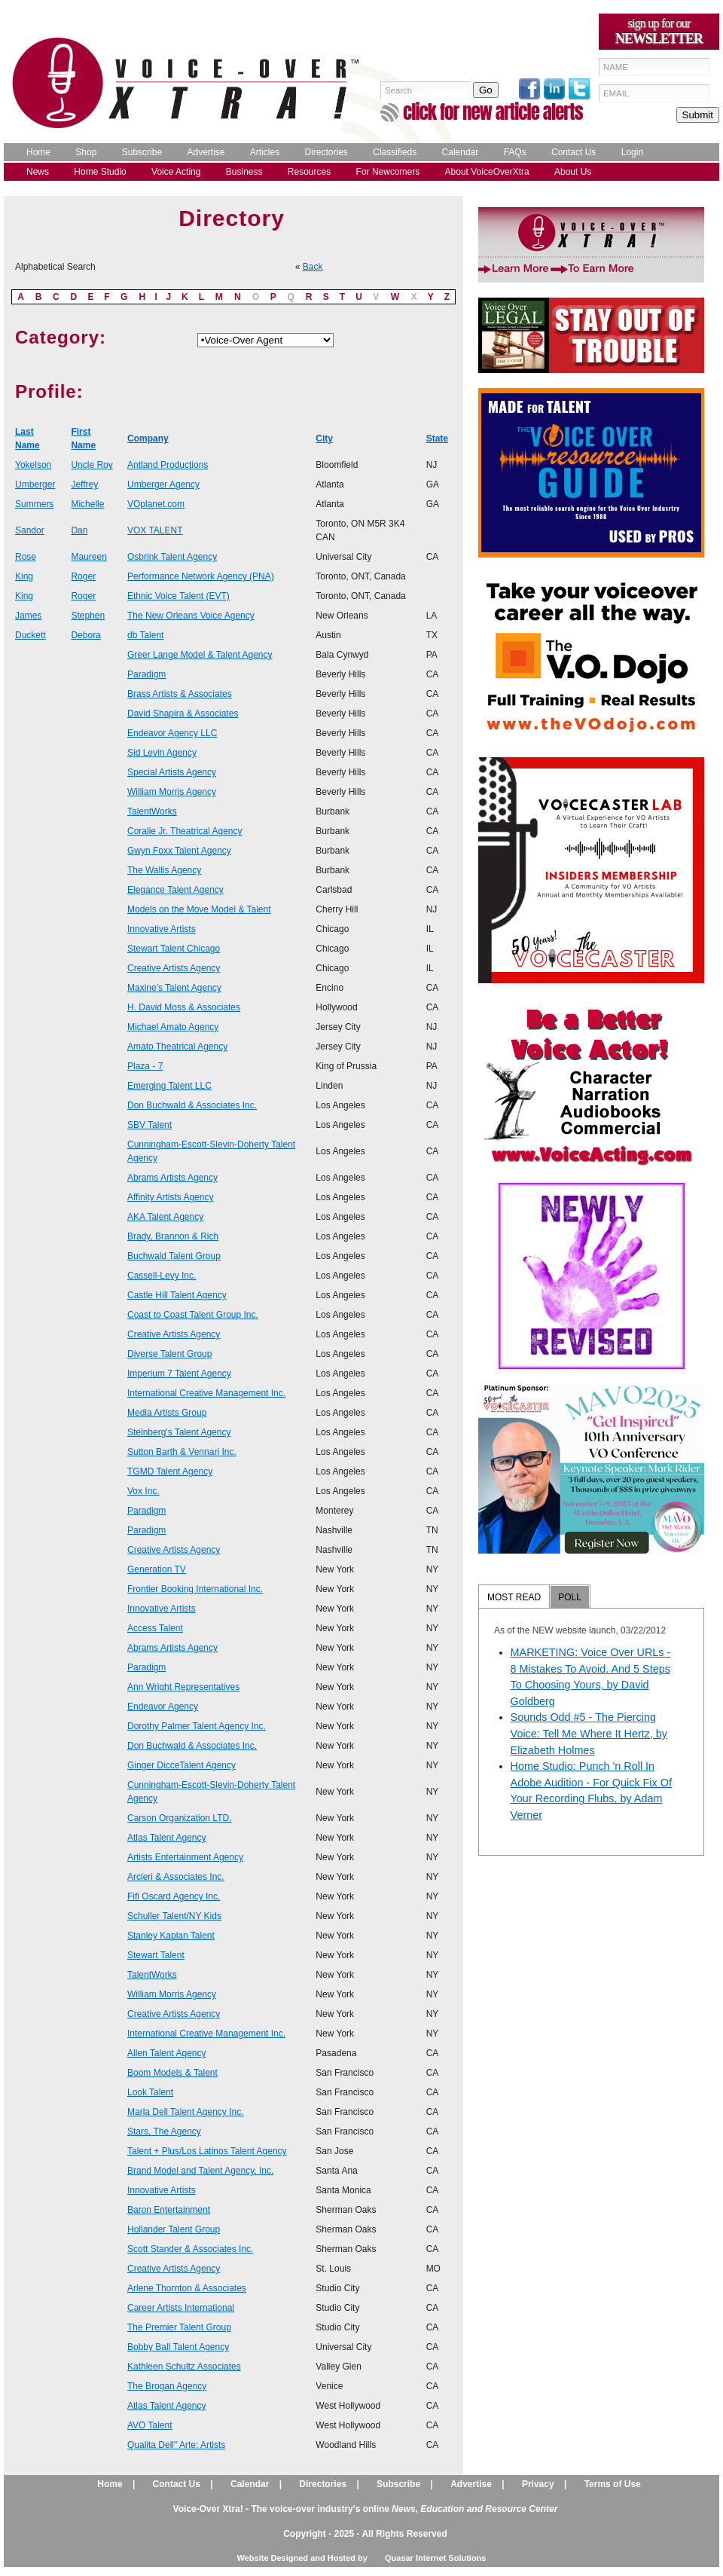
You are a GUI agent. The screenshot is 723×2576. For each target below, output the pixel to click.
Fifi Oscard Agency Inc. (173, 1896)
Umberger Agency (163, 484)
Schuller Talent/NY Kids (174, 1916)
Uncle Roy (91, 465)
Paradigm (146, 674)
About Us (572, 172)
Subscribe (142, 152)
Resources (309, 172)
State (437, 438)
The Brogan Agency (166, 2386)
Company (148, 438)
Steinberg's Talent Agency (179, 1432)
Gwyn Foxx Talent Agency (179, 850)
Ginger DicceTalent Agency (181, 1765)
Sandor (29, 530)
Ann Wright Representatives (183, 1687)
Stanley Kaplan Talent (171, 1935)
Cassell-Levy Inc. (161, 1275)
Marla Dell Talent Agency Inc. (185, 2112)
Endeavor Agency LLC (172, 733)
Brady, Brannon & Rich (172, 1236)
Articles (264, 152)
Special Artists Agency (171, 772)
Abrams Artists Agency (172, 1177)
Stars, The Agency (164, 2131)
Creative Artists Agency (173, 968)
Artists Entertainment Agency (185, 1857)
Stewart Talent (156, 1955)
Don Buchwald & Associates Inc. (192, 1105)
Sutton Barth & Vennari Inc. (181, 1452)
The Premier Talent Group (179, 2327)
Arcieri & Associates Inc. (175, 1877)
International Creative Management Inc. (206, 1393)
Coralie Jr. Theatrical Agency (185, 831)
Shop (85, 152)
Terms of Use (612, 2484)
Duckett (30, 635)
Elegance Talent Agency (175, 890)
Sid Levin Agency (162, 752)
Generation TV (156, 1569)
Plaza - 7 (145, 1066)
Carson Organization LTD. (179, 1818)
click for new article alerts (493, 112)
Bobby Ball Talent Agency (178, 2347)
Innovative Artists (161, 929)
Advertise (205, 152)
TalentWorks (152, 811)
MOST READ (514, 1597)
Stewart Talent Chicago (173, 948)
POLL (569, 1597)
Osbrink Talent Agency (172, 557)
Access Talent (155, 1628)
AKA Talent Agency (165, 1217)
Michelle (87, 504)
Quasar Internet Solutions (435, 2557)
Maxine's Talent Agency (174, 987)
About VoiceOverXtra (487, 172)
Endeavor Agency (162, 1706)
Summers (34, 504)
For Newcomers (388, 172)
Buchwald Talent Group (174, 1256)
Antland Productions (167, 465)
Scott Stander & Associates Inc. (190, 2249)
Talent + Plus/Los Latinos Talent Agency (207, 2151)
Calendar (460, 152)
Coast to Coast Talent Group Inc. (192, 1314)
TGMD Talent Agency (169, 1471)
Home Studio (100, 172)
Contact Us (573, 152)
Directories (326, 152)
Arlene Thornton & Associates (186, 2288)
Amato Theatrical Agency (177, 1046)
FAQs (515, 152)
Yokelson (33, 465)
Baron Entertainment (168, 2210)
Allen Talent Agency (166, 2053)
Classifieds (394, 152)
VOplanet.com (156, 504)
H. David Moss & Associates (183, 1007)
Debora (85, 635)
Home (38, 152)
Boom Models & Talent (172, 2072)
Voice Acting (175, 172)
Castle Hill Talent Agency (177, 1295)
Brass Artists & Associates (179, 694)
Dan (79, 530)
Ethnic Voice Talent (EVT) (178, 596)
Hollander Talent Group (173, 2229)
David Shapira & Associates (182, 713)
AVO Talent (149, 2425)
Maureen (88, 557)
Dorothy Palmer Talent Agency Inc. (196, 1726)
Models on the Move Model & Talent (199, 909)
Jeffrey (84, 484)
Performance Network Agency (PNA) (200, 576)
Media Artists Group (166, 1412)
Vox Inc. (143, 1491)
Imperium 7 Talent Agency (179, 1373)
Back (313, 266)
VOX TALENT (155, 530)
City (324, 438)
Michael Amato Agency (172, 1027)
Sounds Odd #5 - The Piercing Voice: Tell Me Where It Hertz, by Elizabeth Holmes (589, 1733)
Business (244, 172)
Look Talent (150, 2092)
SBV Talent (149, 1125)
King (24, 576)
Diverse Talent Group (169, 1354)
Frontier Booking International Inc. (195, 1589)
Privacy (538, 2484)
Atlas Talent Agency (166, 1837)
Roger (83, 576)
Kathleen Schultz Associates (184, 2366)
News (37, 172)
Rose (25, 557)
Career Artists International (180, 2308)
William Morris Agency (171, 792)
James (28, 615)
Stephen (88, 615)
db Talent (145, 635)
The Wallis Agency (164, 870)
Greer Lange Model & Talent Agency (200, 654)
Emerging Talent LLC (169, 1085)
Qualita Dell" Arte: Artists (176, 2445)
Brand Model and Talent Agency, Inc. (200, 2170)
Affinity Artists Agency (170, 1197)
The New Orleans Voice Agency (191, 615)
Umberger (35, 484)
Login (632, 152)
